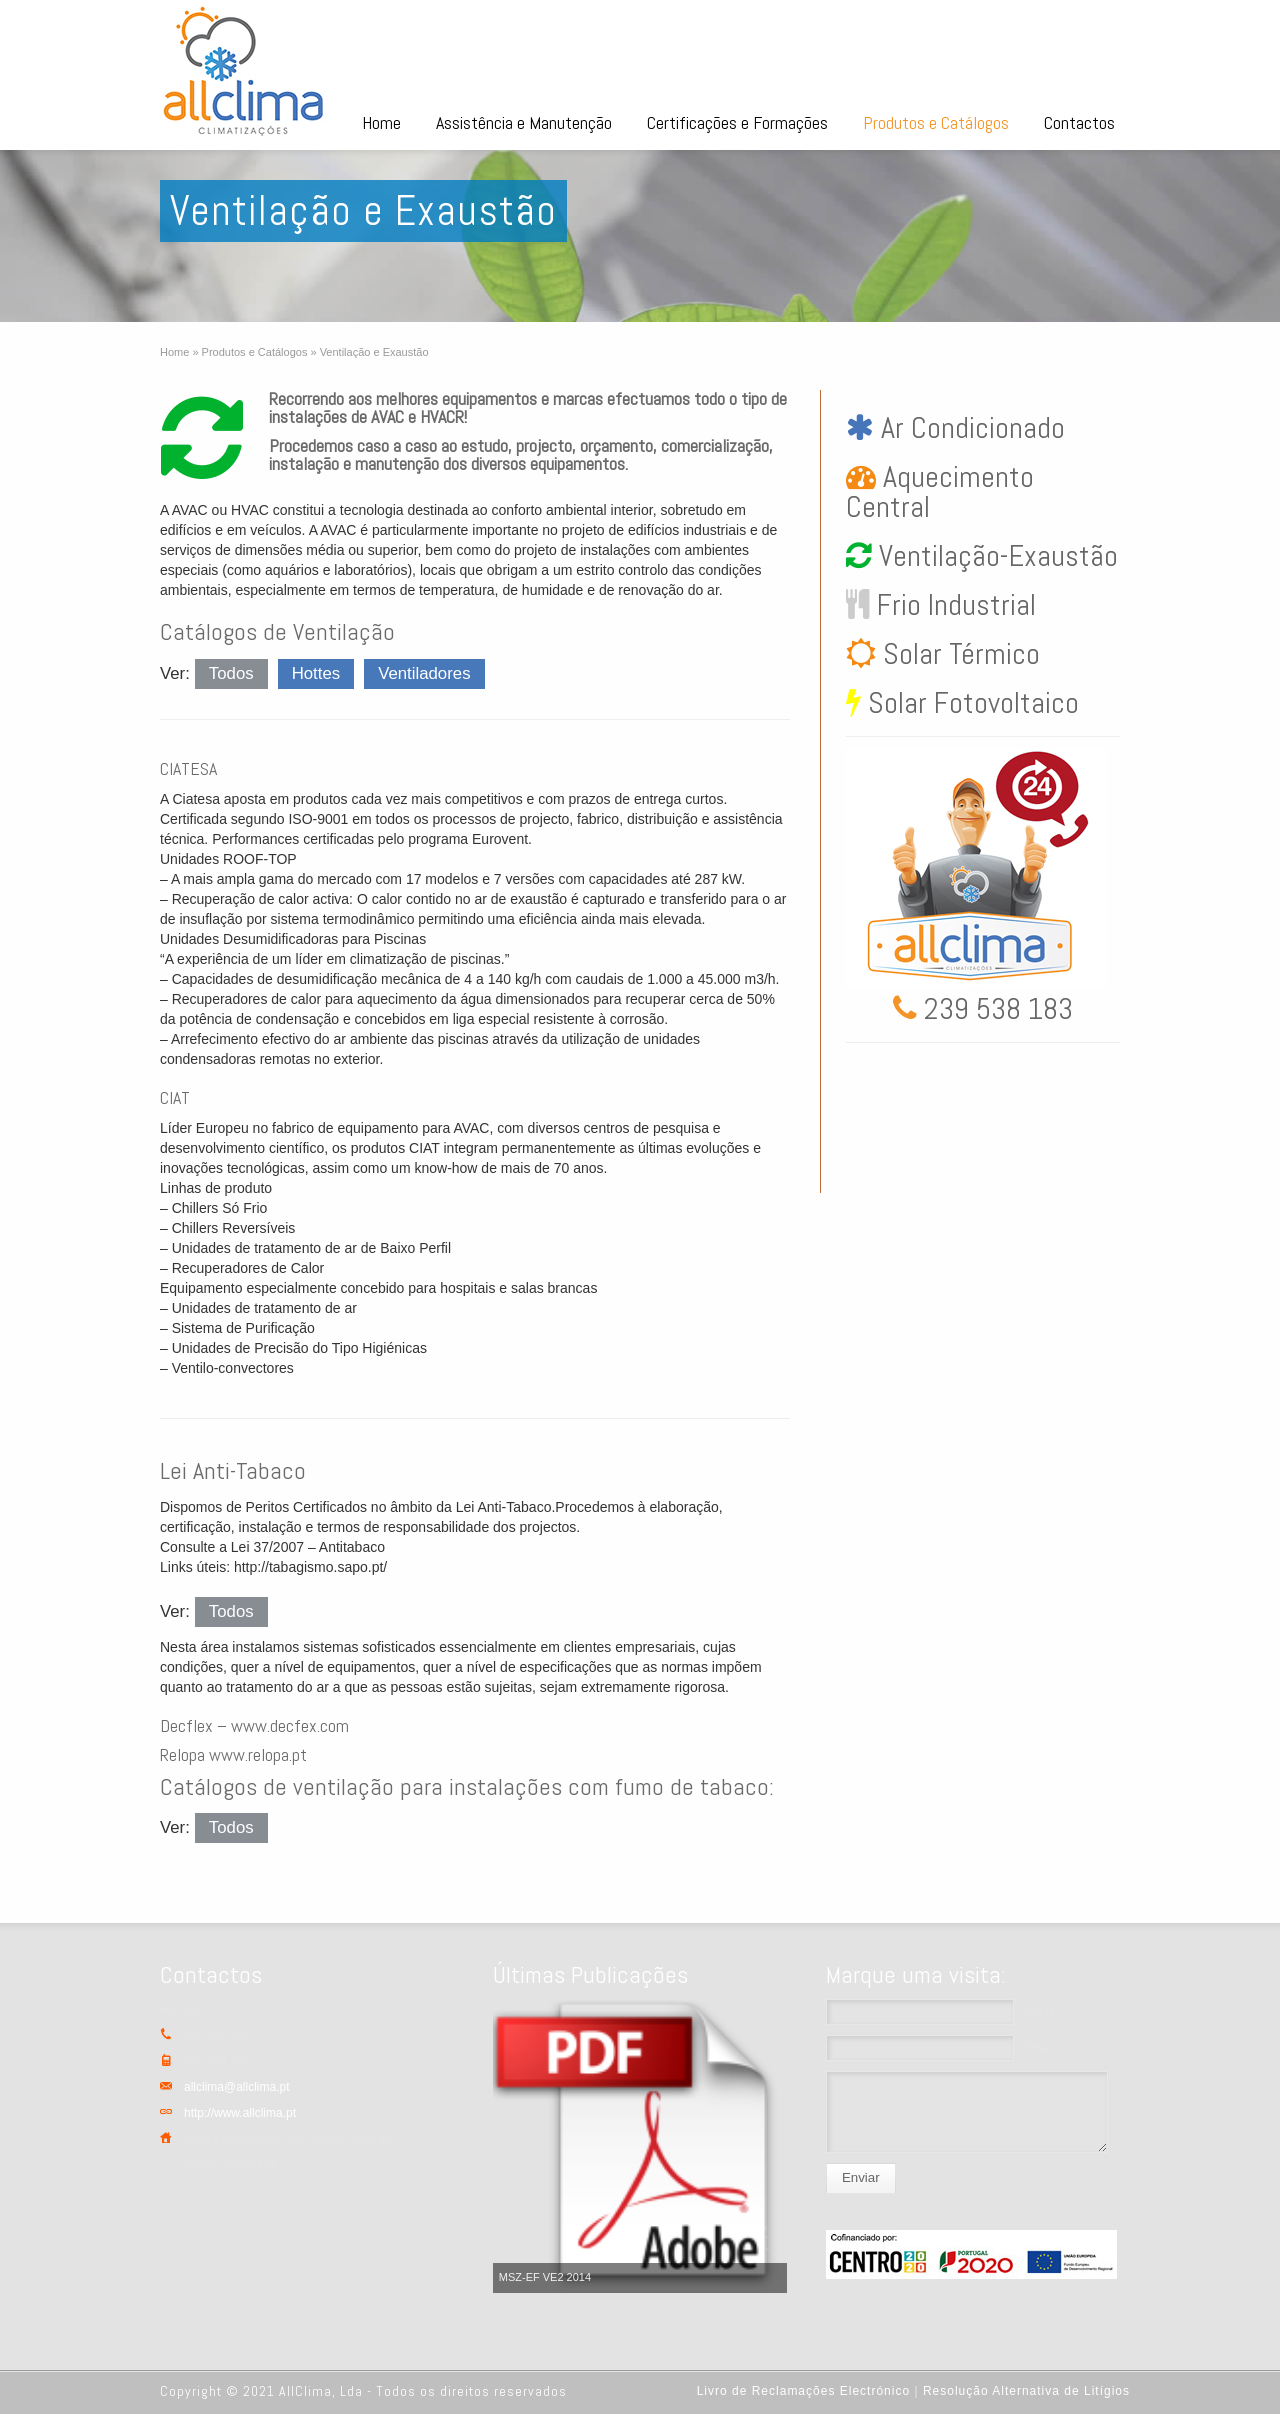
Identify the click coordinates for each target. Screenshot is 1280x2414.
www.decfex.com (290, 1725)
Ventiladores (424, 673)
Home (381, 122)
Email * (1043, 2048)
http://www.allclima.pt (240, 2113)
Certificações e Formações (737, 122)
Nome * (1044, 2012)
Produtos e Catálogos (936, 122)
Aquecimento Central (940, 492)
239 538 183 (995, 1009)
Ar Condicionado (969, 428)
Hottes (316, 673)
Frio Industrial (953, 605)
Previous (513, 2146)
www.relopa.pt (258, 1754)
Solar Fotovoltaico (970, 703)
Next (767, 2146)
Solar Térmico (958, 654)
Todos (231, 673)
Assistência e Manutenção (524, 122)
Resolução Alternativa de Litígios (1026, 2391)
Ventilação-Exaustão (995, 556)
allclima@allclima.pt (237, 2087)
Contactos (1079, 122)
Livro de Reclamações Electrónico (803, 2391)
